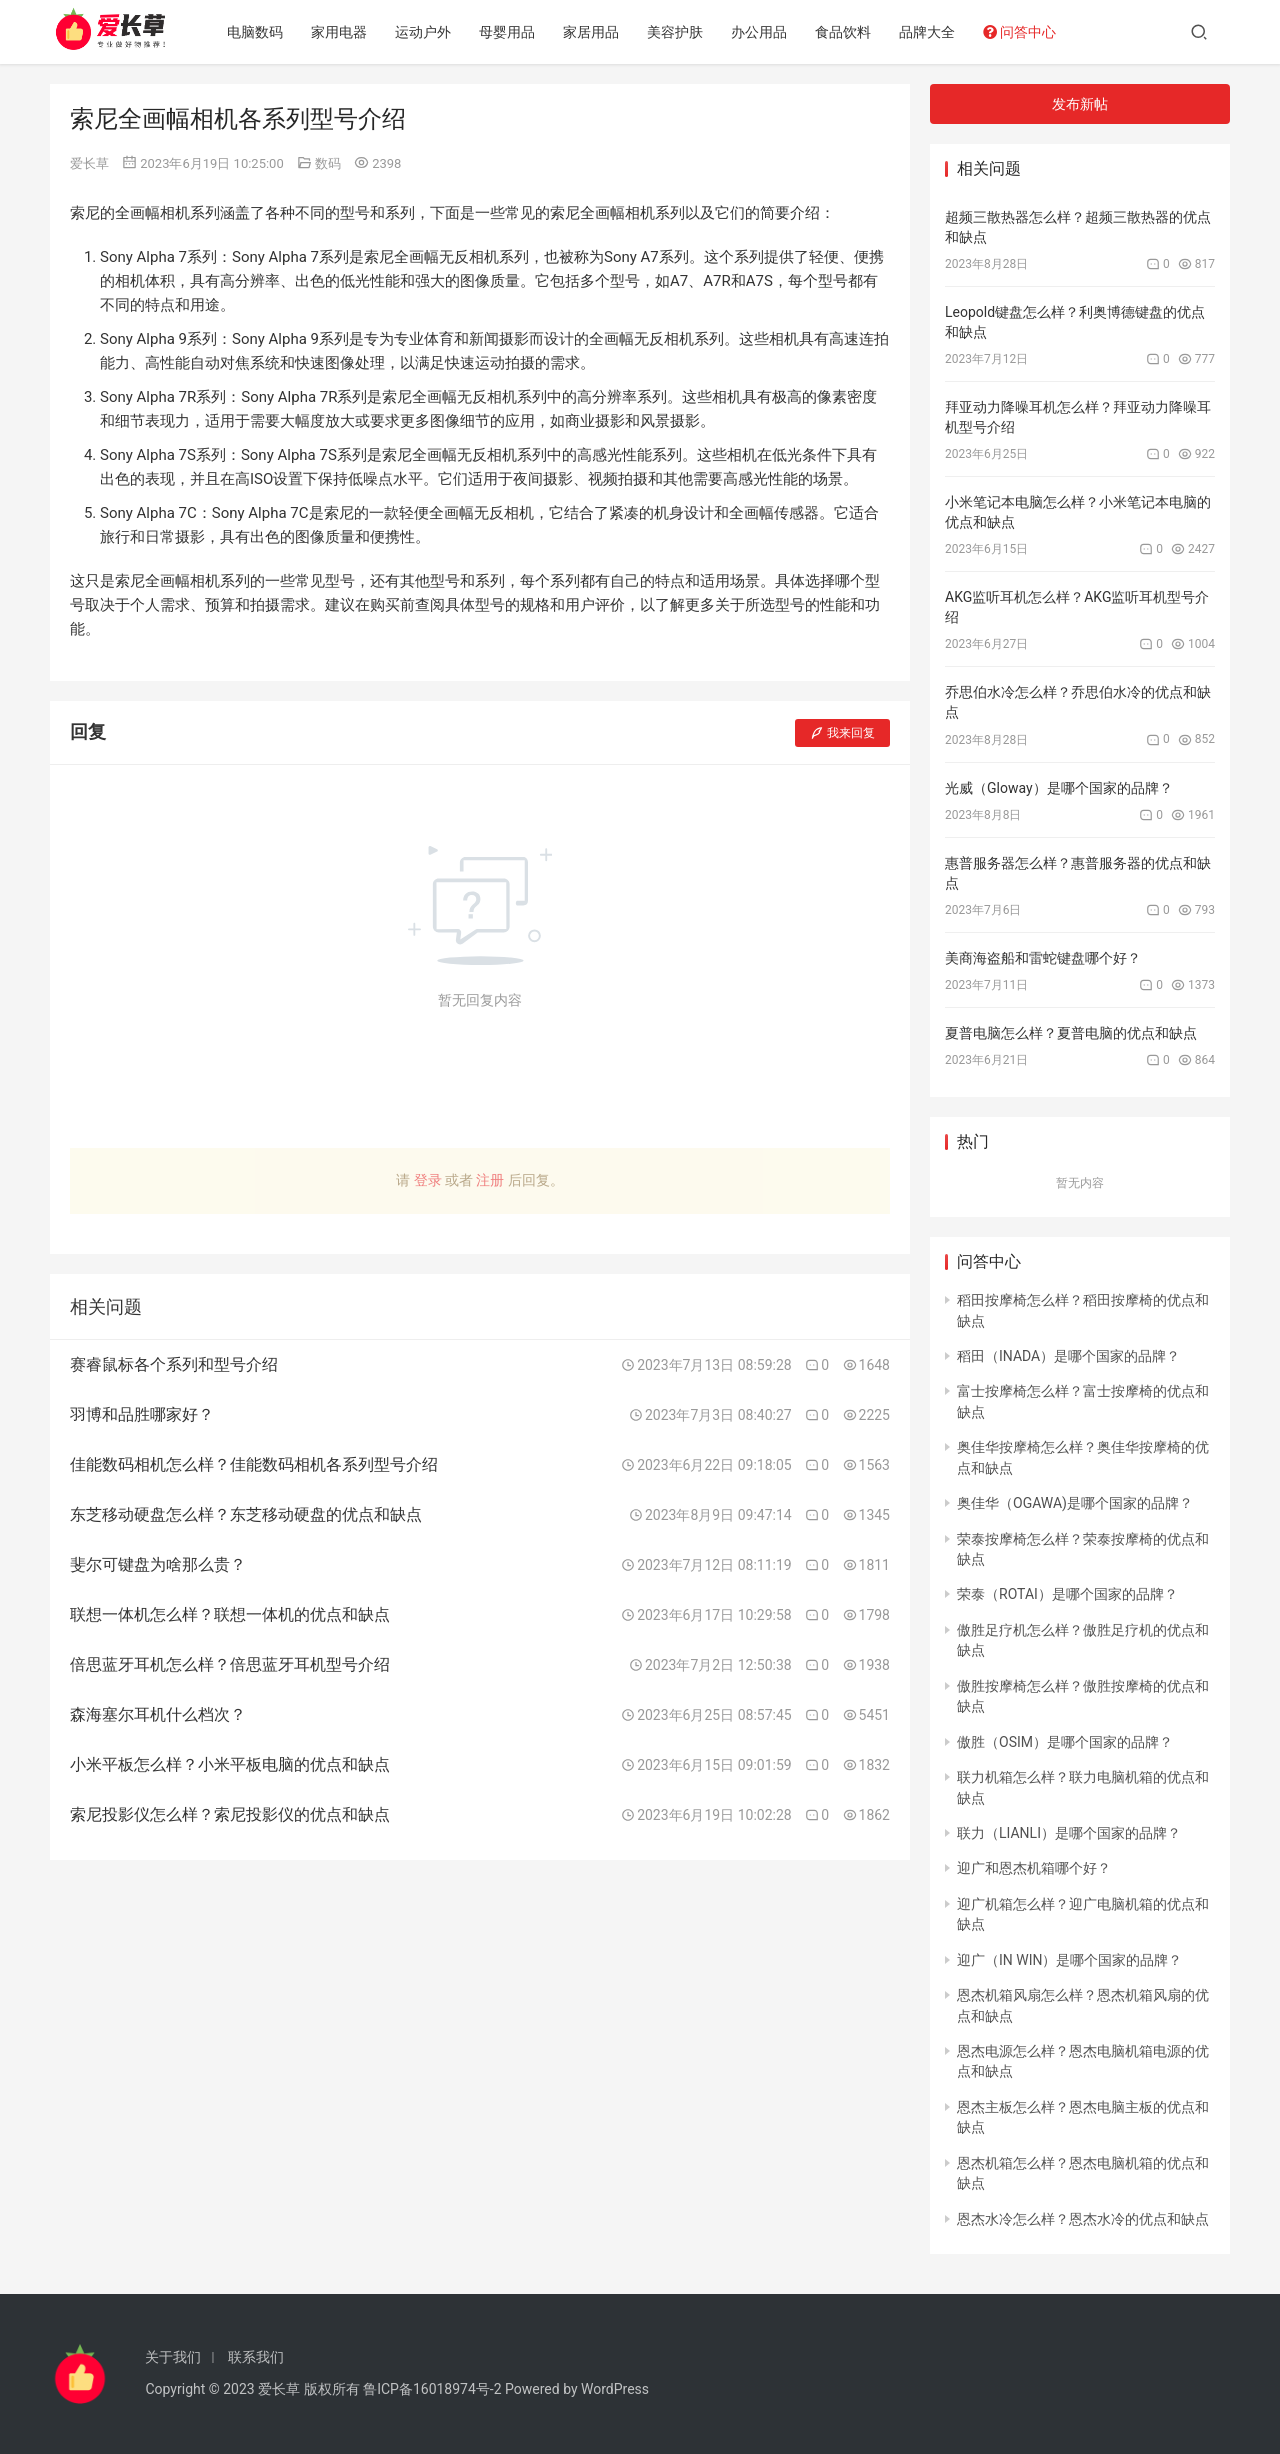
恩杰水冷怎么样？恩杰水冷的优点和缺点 (1083, 2219)
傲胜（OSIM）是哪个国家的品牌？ (1065, 1742)
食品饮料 (851, 32)
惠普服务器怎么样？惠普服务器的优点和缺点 (1078, 873)
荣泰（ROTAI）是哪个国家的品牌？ (1067, 1594)
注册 (490, 1180)
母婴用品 (515, 32)
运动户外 (431, 32)
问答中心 (1027, 32)
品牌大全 (935, 32)
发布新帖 (1080, 104)
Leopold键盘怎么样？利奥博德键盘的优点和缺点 (1075, 322)
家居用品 (599, 32)
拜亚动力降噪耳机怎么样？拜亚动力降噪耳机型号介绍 (1078, 417)
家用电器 (347, 32)
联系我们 (256, 2357)
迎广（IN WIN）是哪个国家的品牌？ (1069, 1960)
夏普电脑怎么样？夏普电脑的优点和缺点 (1071, 1033)
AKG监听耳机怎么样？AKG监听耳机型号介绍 (1077, 607)
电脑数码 (263, 32)
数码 (328, 163)
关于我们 (173, 2357)
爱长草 (89, 163)
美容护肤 (683, 32)
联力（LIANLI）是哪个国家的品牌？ (1069, 1833)
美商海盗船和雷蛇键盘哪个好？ (1043, 958)
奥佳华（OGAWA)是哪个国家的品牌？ (1075, 1503)
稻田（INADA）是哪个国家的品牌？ (1068, 1356)
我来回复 (842, 733)
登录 (428, 1180)
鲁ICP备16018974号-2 (432, 2389)
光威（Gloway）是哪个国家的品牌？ (1059, 788)
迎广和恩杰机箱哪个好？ (1034, 1868)
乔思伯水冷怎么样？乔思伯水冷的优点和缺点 (1078, 702)
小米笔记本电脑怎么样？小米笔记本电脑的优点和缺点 (1078, 512)
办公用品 (767, 32)
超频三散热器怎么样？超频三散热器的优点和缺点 (1078, 227)
